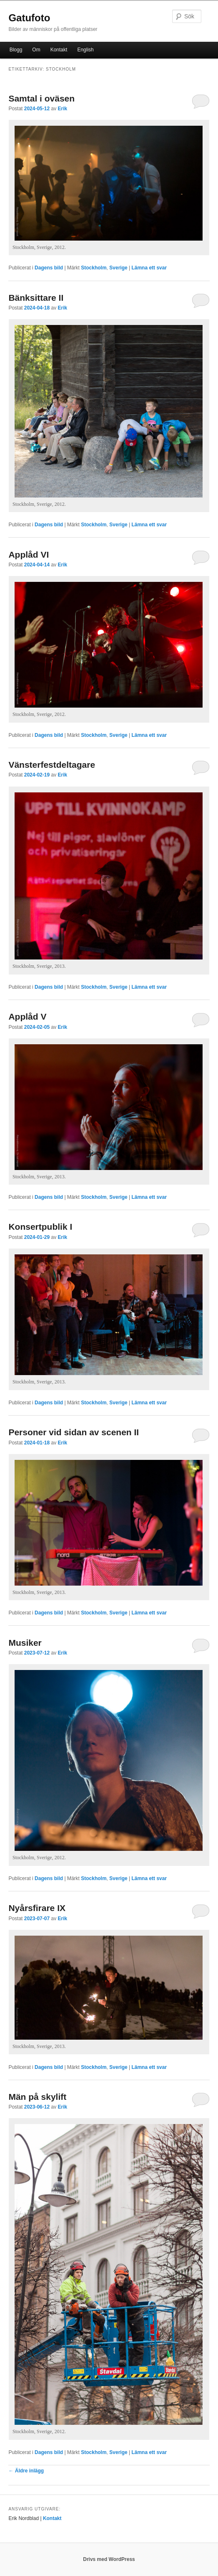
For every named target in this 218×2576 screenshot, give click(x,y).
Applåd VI (28, 554)
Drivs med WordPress (109, 2559)
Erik (63, 109)
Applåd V (27, 1016)
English (85, 50)
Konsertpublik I (40, 1226)
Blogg (16, 50)
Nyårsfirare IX (36, 1908)
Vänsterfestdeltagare (51, 764)
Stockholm (93, 268)
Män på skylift (37, 2096)
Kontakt (59, 50)
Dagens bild (49, 268)
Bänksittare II (35, 297)
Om (36, 50)
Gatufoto (29, 17)
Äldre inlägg (26, 2471)
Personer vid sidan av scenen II (73, 1432)
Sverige (118, 268)
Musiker (24, 1642)
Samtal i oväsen (41, 98)
